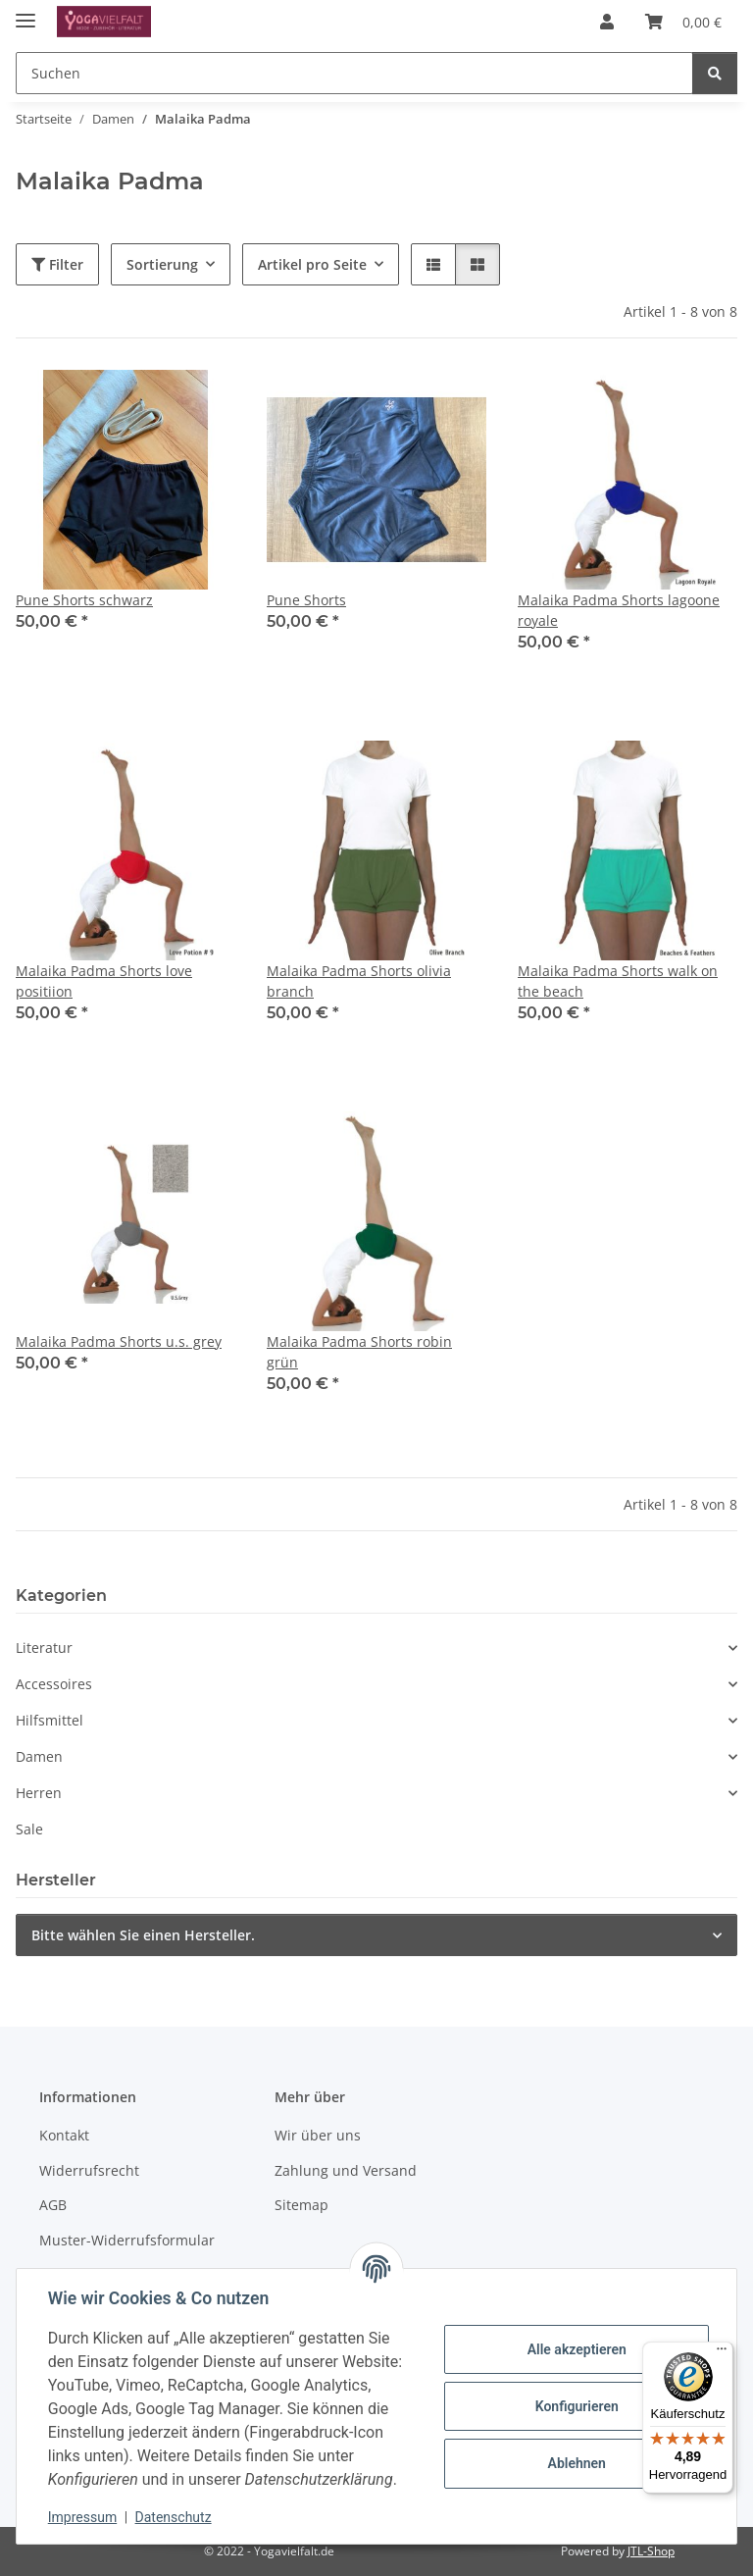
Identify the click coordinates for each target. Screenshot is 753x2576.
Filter (57, 264)
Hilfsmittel (49, 1720)
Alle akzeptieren (576, 2349)
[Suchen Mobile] (354, 73)
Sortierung (162, 264)
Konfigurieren (576, 2406)
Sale (29, 1829)
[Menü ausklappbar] (25, 12)
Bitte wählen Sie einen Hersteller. (143, 1935)
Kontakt (64, 2135)
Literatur (44, 1647)
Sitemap (301, 2204)
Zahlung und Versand (346, 2170)
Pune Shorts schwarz (84, 600)
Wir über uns (318, 2135)
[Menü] (721, 2353)
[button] (606, 21)
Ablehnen (576, 2463)
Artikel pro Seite (312, 264)
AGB (53, 2204)
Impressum (82, 2517)
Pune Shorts (306, 600)
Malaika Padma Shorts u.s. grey (119, 1341)
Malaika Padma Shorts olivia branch (359, 981)
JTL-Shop (651, 2551)
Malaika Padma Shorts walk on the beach (618, 981)
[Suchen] (714, 73)
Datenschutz (173, 2517)
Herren (39, 1792)
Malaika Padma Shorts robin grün (359, 1351)
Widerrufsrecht (89, 2170)
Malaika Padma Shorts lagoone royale (619, 610)
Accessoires (54, 1683)
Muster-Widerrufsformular (127, 2240)
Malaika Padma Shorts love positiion (104, 981)
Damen (39, 1756)
